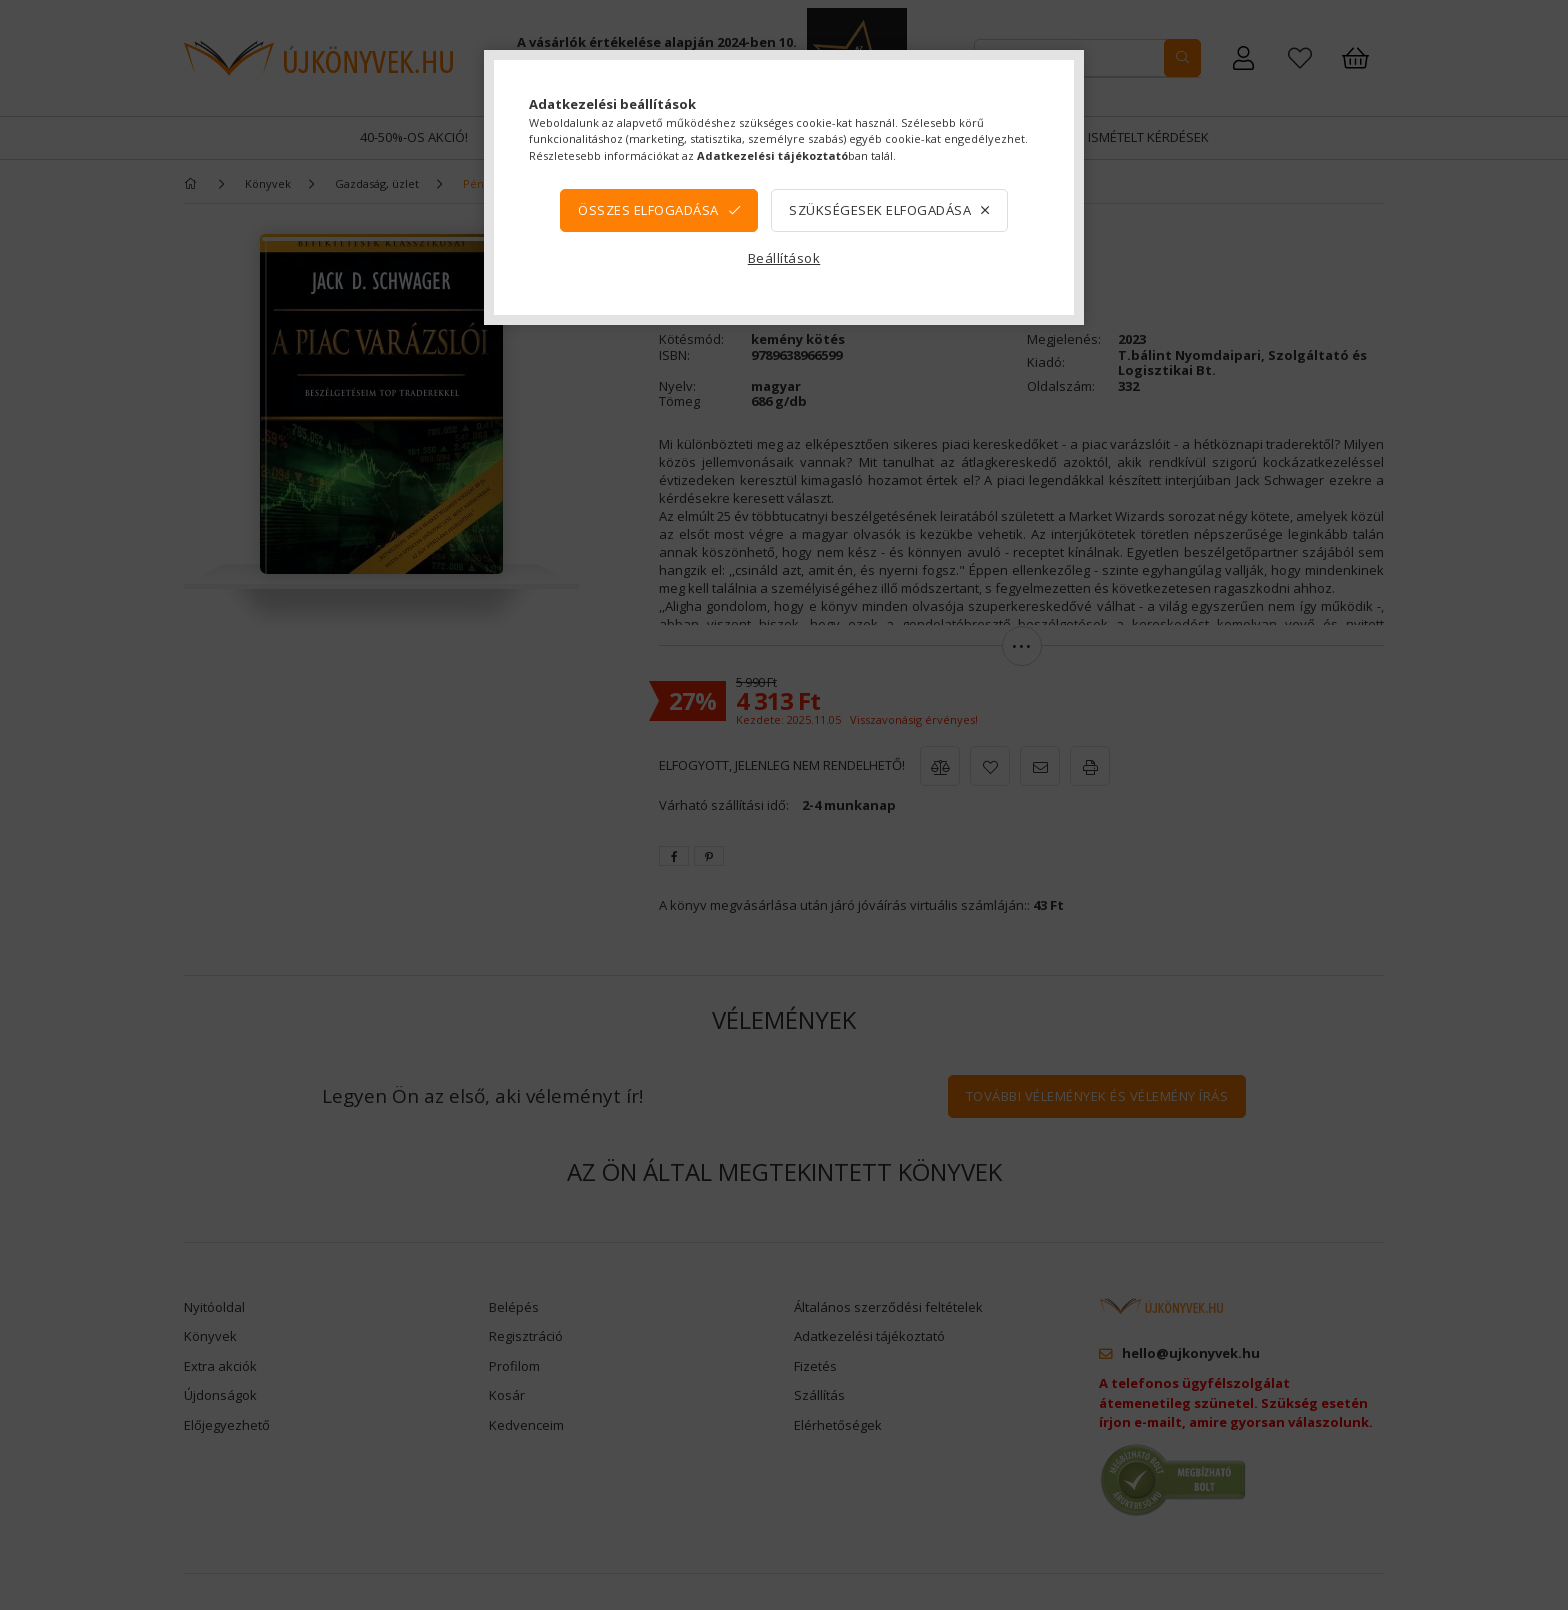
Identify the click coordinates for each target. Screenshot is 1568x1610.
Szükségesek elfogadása (880, 210)
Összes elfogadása (648, 210)
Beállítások (784, 258)
